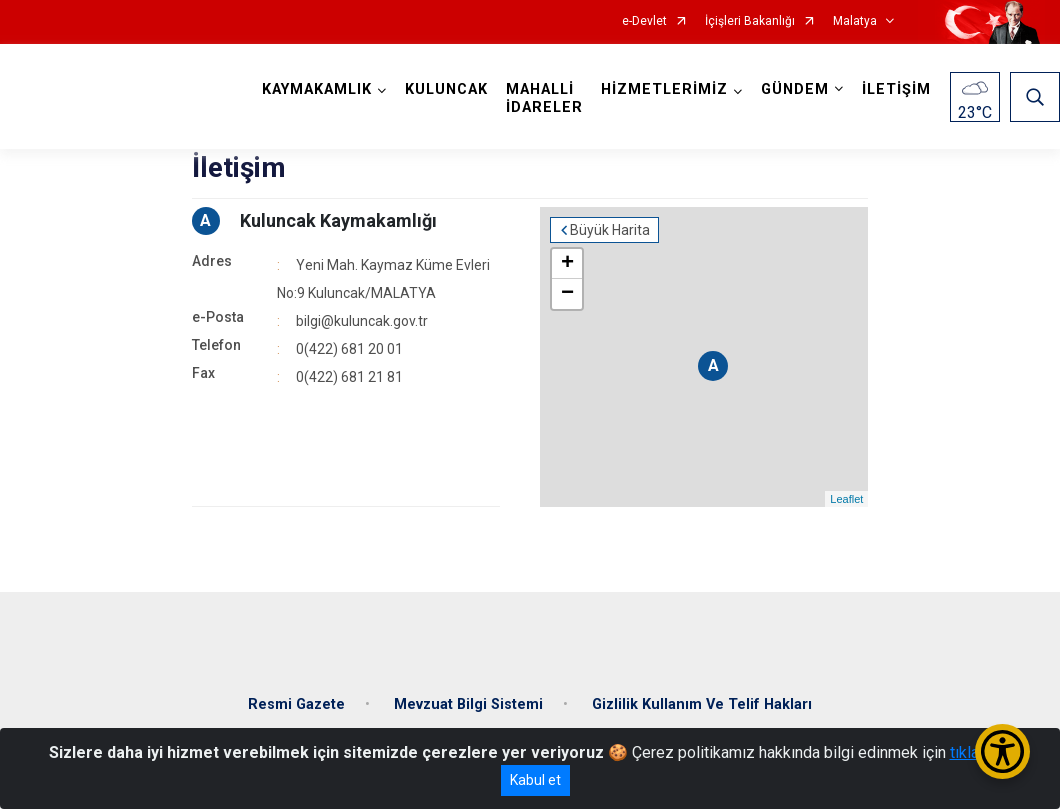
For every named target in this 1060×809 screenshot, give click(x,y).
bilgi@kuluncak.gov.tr (362, 321)
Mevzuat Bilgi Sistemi (468, 704)
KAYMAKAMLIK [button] (317, 89)
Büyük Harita (610, 230)
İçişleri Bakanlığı (750, 21)
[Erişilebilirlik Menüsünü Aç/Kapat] (1002, 751)
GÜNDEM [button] (795, 89)
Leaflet (846, 499)
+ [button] (567, 264)
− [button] (567, 294)
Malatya (855, 21)
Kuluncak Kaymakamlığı (338, 220)
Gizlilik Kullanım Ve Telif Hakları (702, 704)
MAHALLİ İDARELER (544, 98)
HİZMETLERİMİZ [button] (664, 89)
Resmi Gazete (296, 704)
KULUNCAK (446, 89)
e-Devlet (644, 21)
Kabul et (535, 780)
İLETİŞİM (896, 89)
